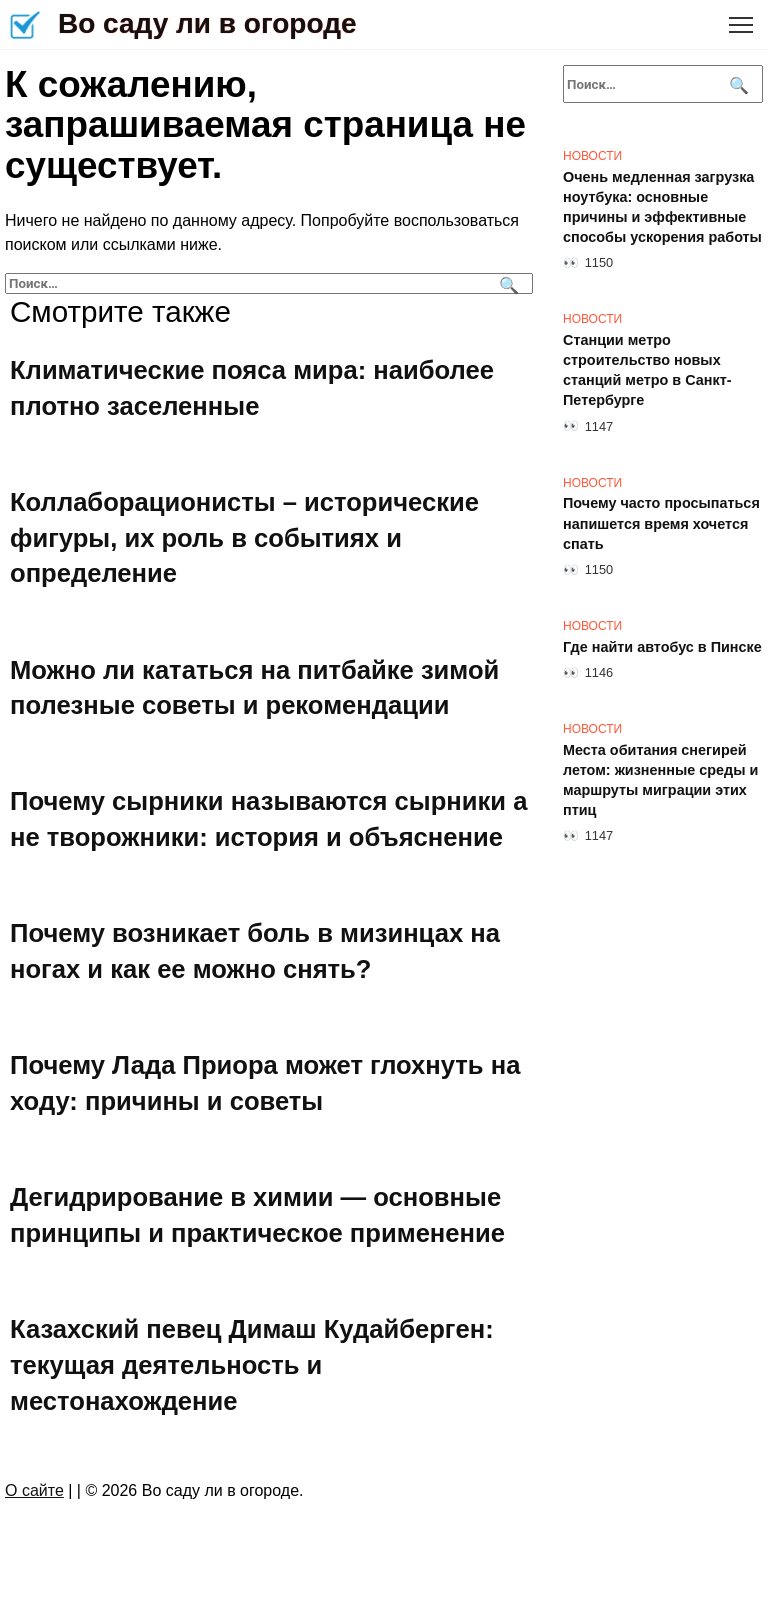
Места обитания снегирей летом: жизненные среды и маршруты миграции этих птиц (660, 780)
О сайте (34, 1490)
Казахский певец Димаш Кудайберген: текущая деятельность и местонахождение (252, 1365)
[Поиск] (506, 283)
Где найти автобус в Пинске (662, 647)
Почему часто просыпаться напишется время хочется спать (661, 524)
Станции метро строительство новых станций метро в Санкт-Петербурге (647, 370)
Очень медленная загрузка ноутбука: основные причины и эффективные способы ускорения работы (662, 207)
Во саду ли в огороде (207, 23)
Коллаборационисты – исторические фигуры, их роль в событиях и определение (244, 537)
